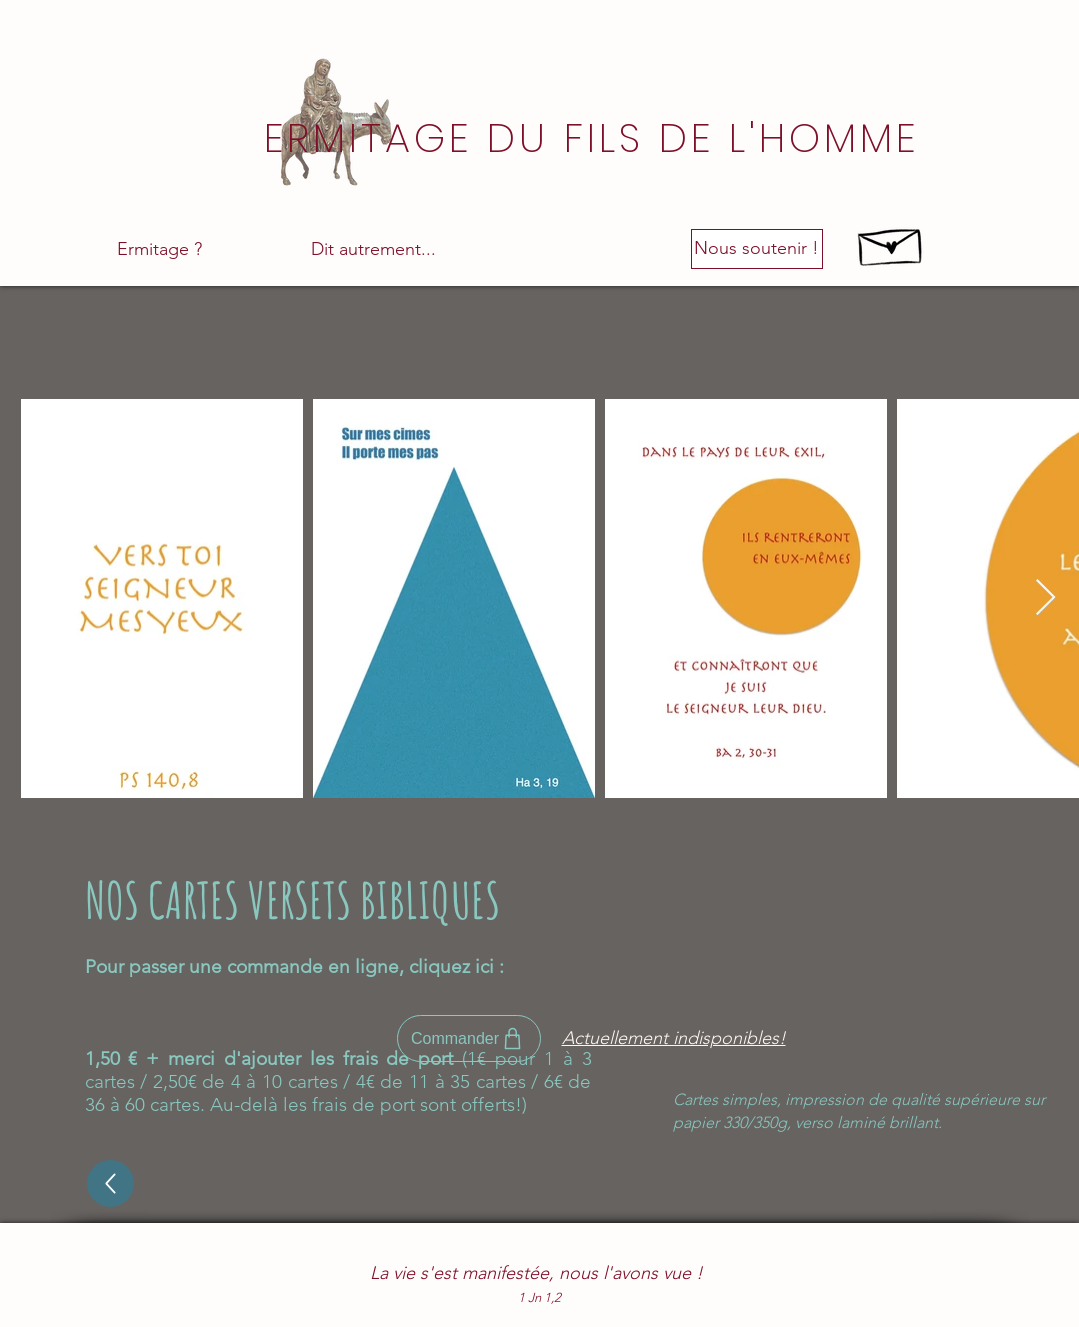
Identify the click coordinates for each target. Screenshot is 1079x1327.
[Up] (110, 1183)
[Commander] (469, 1038)
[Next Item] (1045, 598)
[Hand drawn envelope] (891, 242)
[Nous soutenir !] (757, 249)
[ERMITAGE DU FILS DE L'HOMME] (594, 137)
